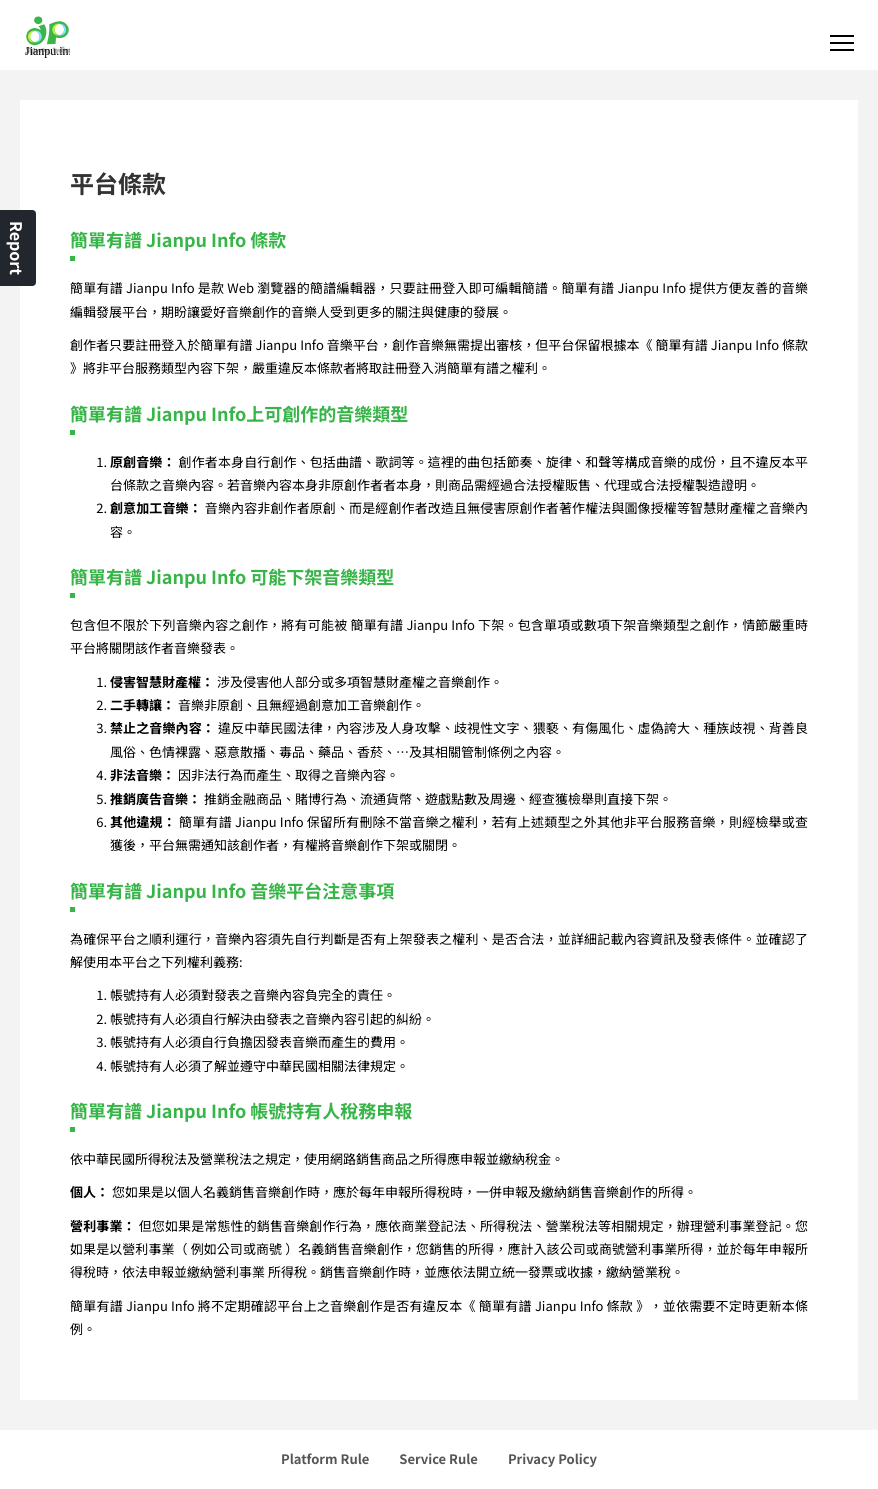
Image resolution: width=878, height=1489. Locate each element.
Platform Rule (325, 1458)
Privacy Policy (552, 1458)
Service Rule (438, 1458)
